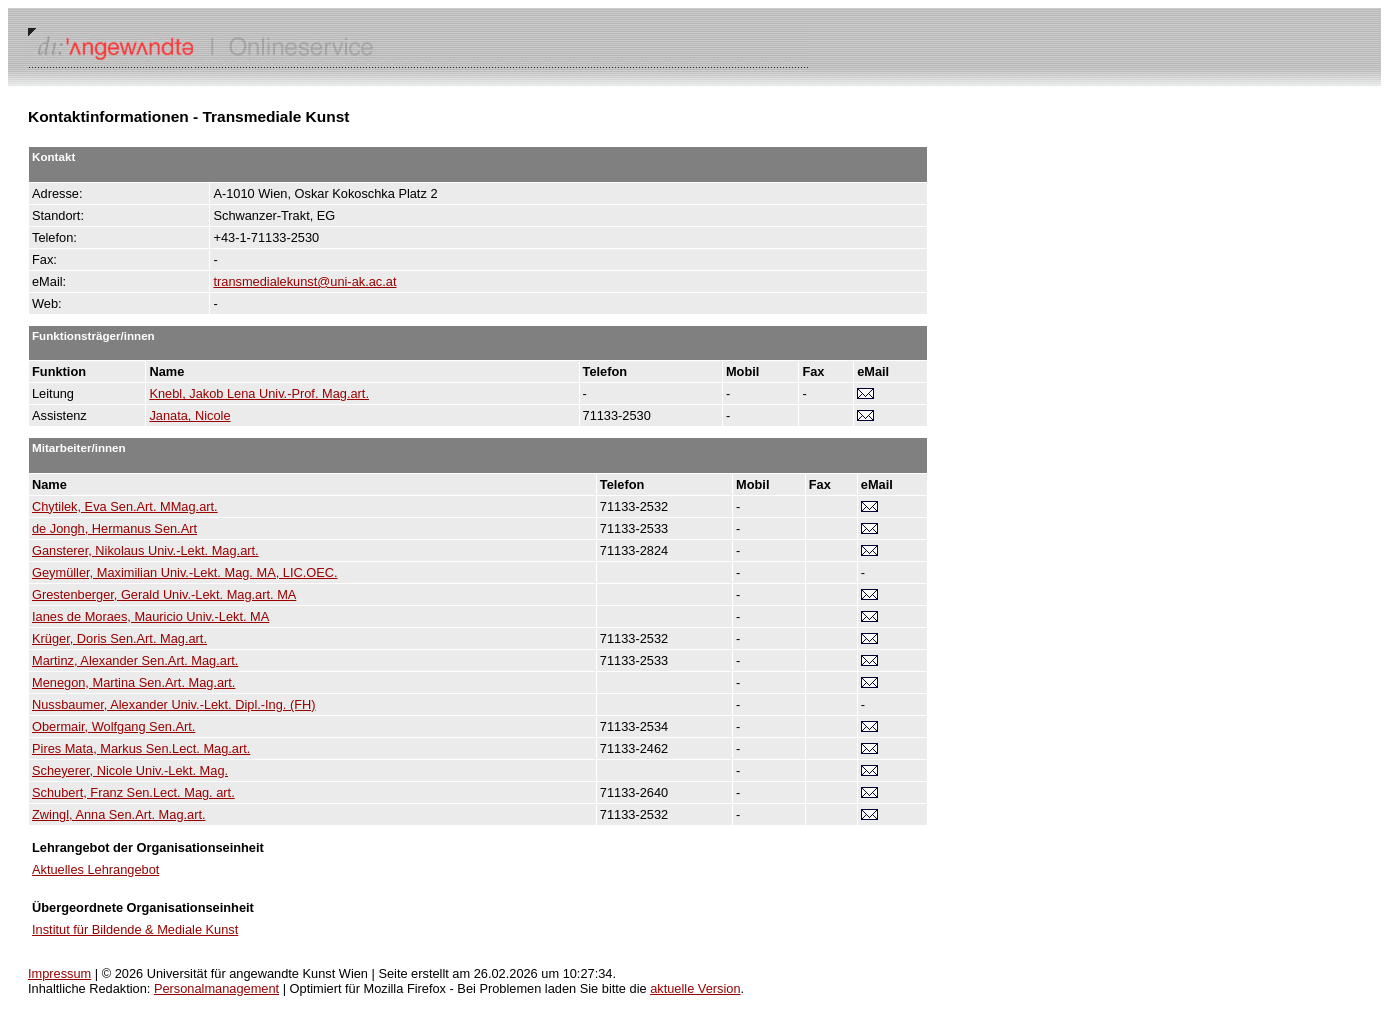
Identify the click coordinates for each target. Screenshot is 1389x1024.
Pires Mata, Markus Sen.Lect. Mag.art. (141, 748)
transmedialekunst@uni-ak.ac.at (304, 281)
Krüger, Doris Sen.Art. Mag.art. (119, 638)
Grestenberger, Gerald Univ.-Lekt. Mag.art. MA (164, 594)
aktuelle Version (695, 988)
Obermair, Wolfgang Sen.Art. (113, 726)
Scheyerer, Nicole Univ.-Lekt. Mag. (130, 770)
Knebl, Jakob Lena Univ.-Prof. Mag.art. (259, 393)
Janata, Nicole (189, 415)
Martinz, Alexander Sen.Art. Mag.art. (135, 660)
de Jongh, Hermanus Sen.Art (114, 528)
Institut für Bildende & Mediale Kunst (135, 929)
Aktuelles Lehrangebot (95, 869)
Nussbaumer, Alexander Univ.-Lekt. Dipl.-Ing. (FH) (174, 704)
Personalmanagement (216, 988)
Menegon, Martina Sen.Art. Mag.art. (133, 682)
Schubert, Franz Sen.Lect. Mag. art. (133, 792)
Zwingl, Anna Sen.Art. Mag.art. (119, 814)
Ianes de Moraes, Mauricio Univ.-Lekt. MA (150, 616)
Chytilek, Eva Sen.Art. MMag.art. (125, 506)
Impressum (59, 973)
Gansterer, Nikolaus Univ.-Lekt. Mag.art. (145, 550)
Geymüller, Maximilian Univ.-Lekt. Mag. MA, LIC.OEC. (185, 572)
